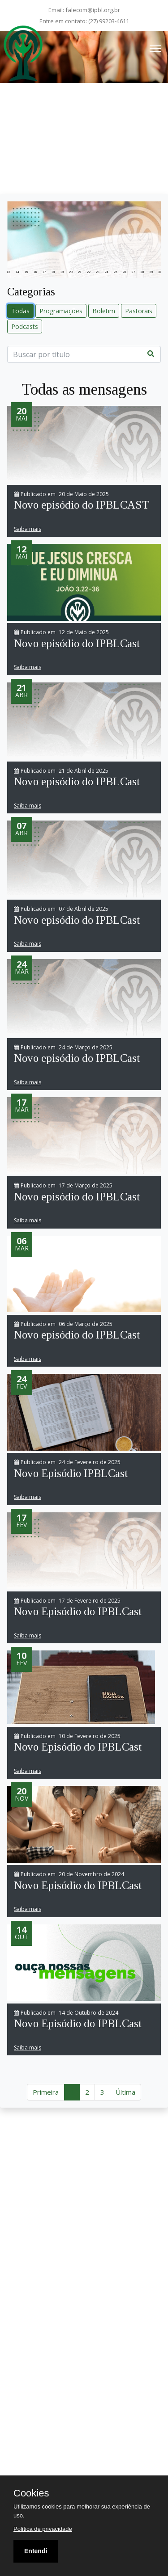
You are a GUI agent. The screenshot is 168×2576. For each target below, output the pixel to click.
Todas (20, 311)
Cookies (31, 2493)
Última (125, 2092)
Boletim (103, 311)
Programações (60, 311)
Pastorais (138, 311)
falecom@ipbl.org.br (92, 10)
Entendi (35, 2551)
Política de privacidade (42, 2528)
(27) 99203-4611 (108, 21)
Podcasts (24, 326)
